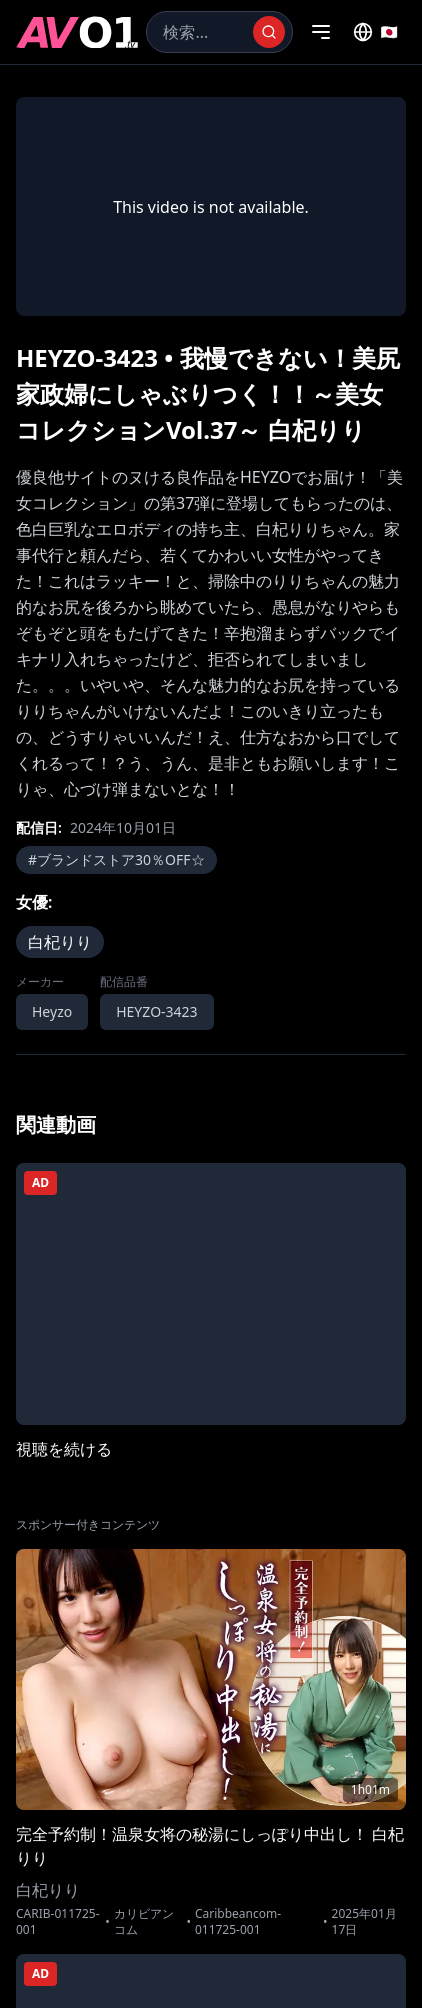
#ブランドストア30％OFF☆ (116, 859)
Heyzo (52, 1011)
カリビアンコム (144, 1922)
